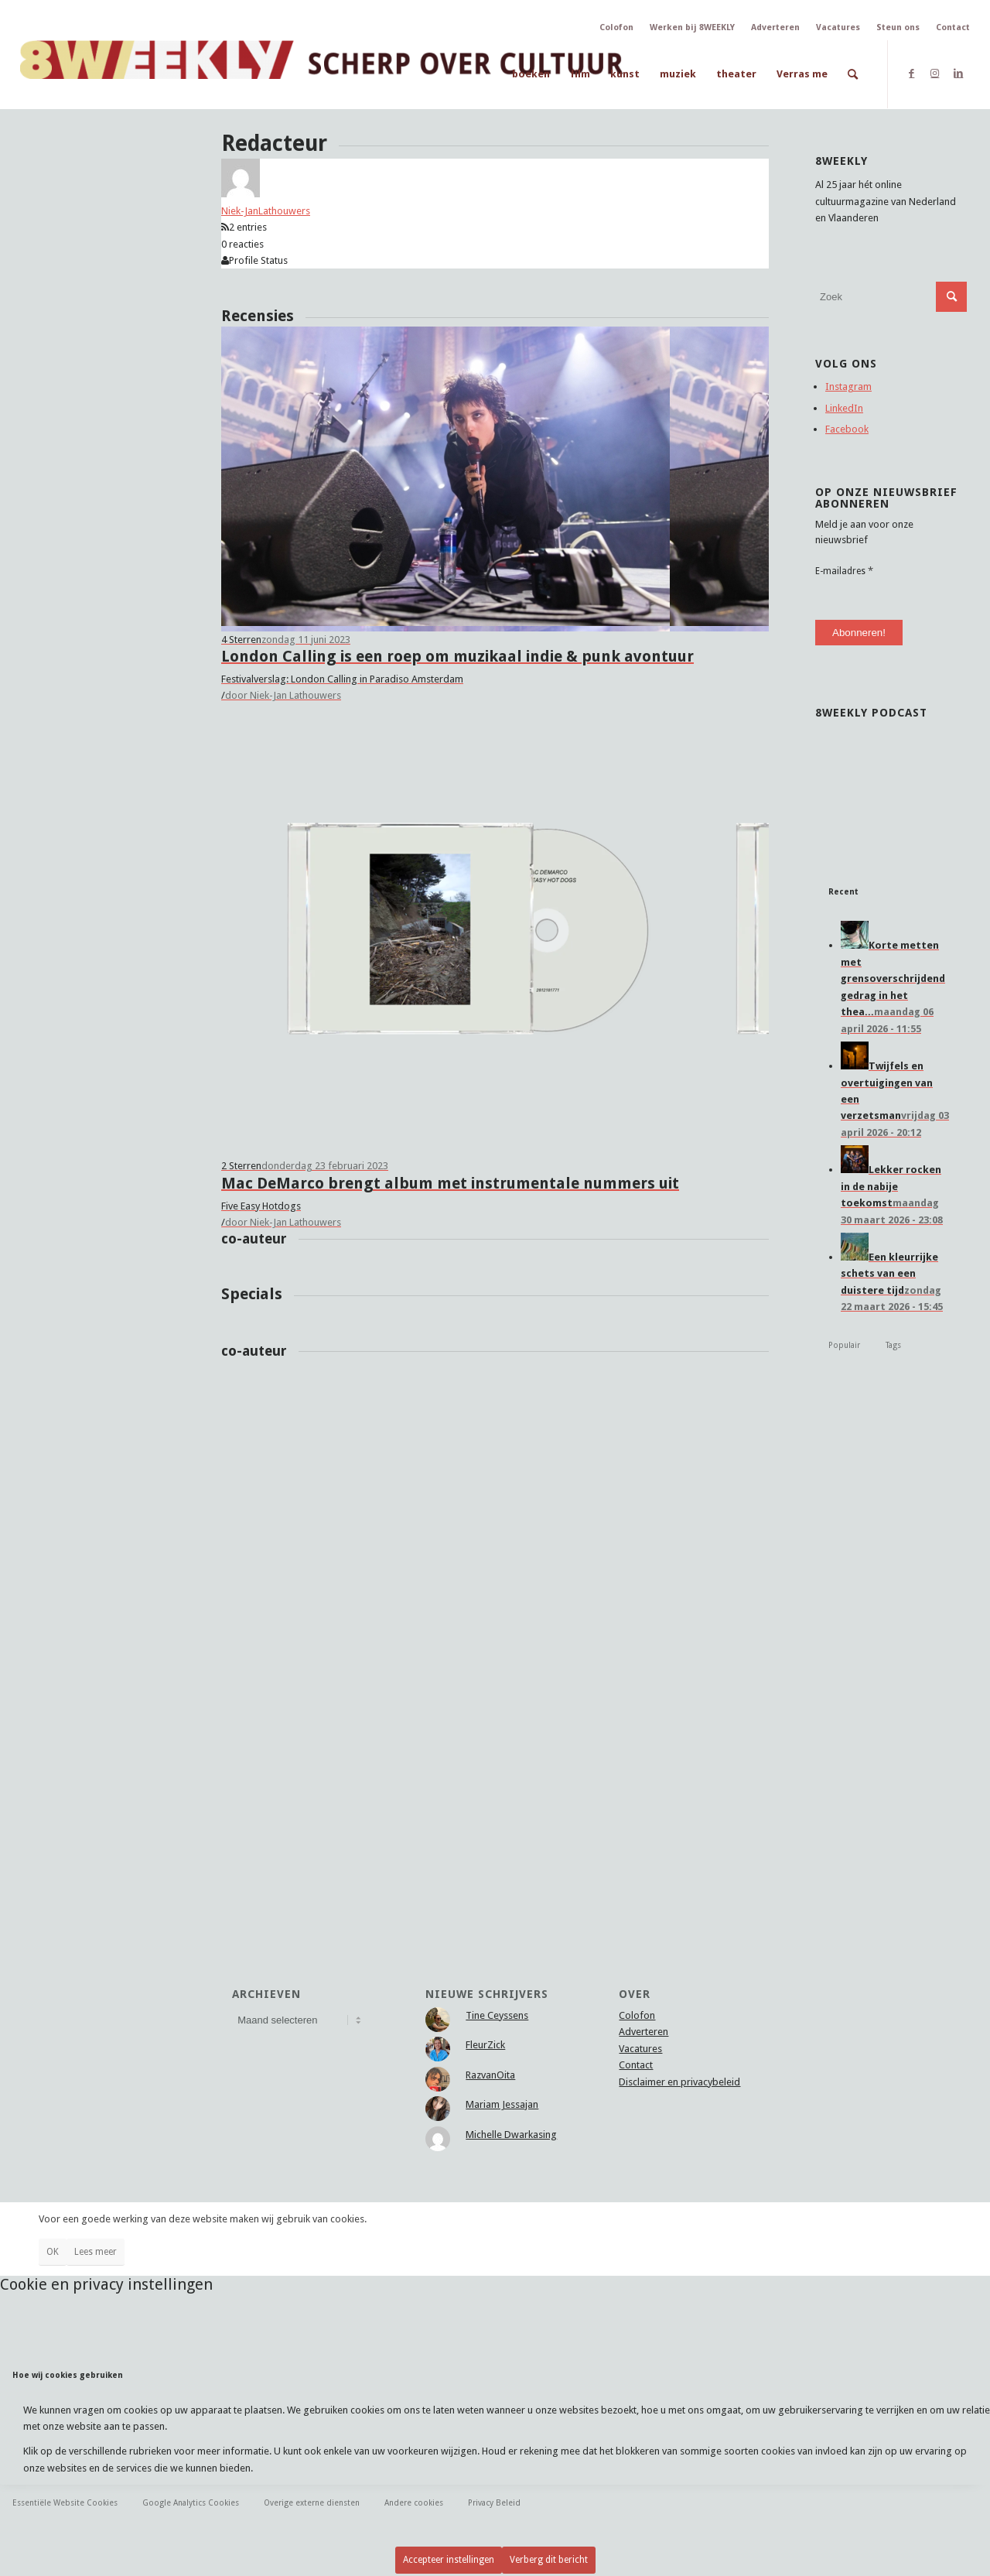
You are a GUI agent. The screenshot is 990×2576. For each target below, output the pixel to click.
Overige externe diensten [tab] (312, 2502)
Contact (953, 27)
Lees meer (95, 2251)
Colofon (616, 27)
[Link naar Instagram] (934, 73)
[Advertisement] (891, 1665)
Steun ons (898, 27)
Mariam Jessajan (502, 2104)
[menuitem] (531, 74)
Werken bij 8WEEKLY (692, 27)
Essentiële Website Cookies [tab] (65, 2502)
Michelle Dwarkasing (511, 2134)
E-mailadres (844, 570)
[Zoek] (853, 74)
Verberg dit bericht (549, 2559)
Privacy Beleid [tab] (494, 2502)
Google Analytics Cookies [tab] (190, 2502)
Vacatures (838, 27)
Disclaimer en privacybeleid (679, 2082)
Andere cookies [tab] (413, 2502)
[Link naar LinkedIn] (958, 73)
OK (52, 2251)
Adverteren (775, 27)
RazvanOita (490, 2075)
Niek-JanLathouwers (265, 211)
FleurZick (485, 2045)
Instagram (848, 386)
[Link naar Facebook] (911, 73)
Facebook (847, 429)
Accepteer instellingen (448, 2559)
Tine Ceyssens (497, 2015)
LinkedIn (844, 408)
